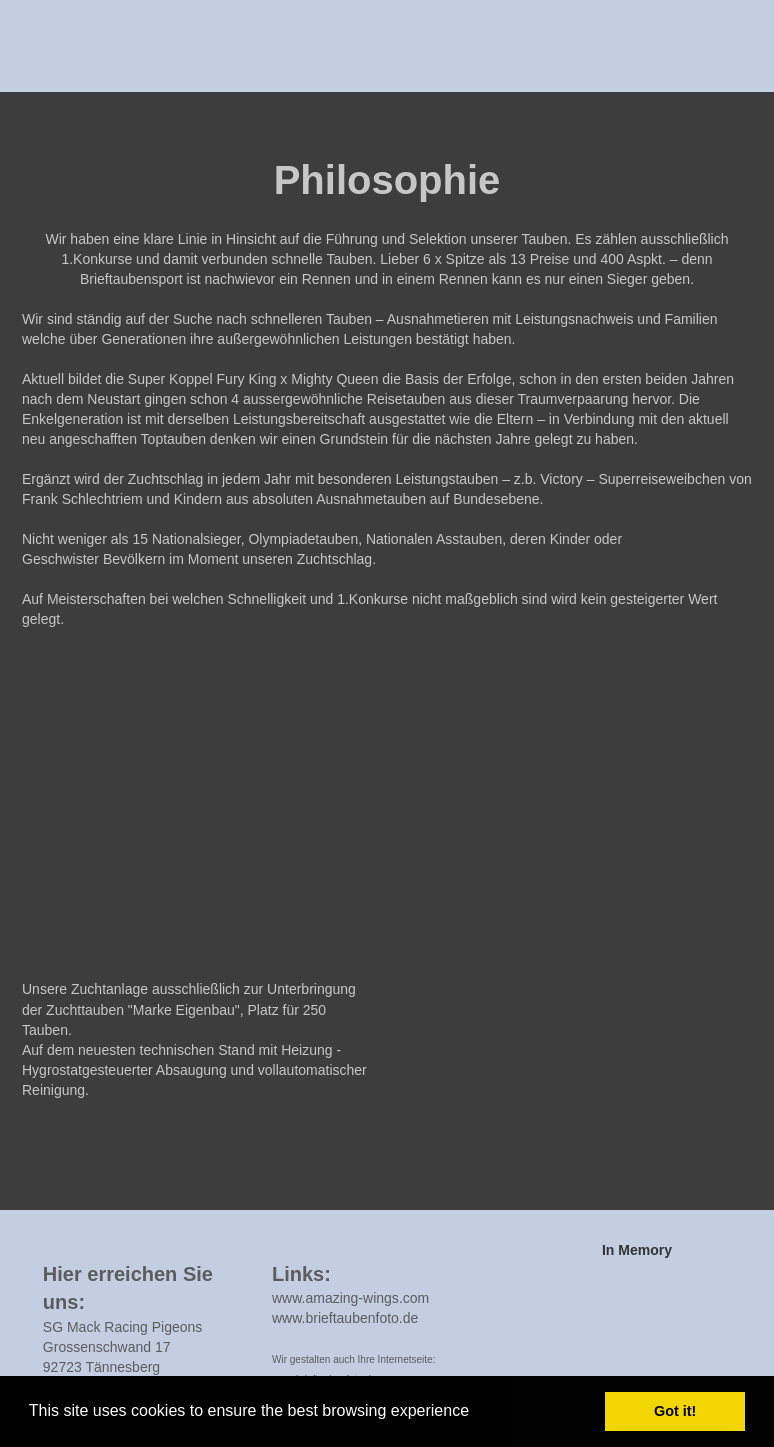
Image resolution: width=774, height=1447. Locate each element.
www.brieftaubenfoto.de (345, 1318)
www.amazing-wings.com (350, 1298)
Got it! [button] (675, 1411)
